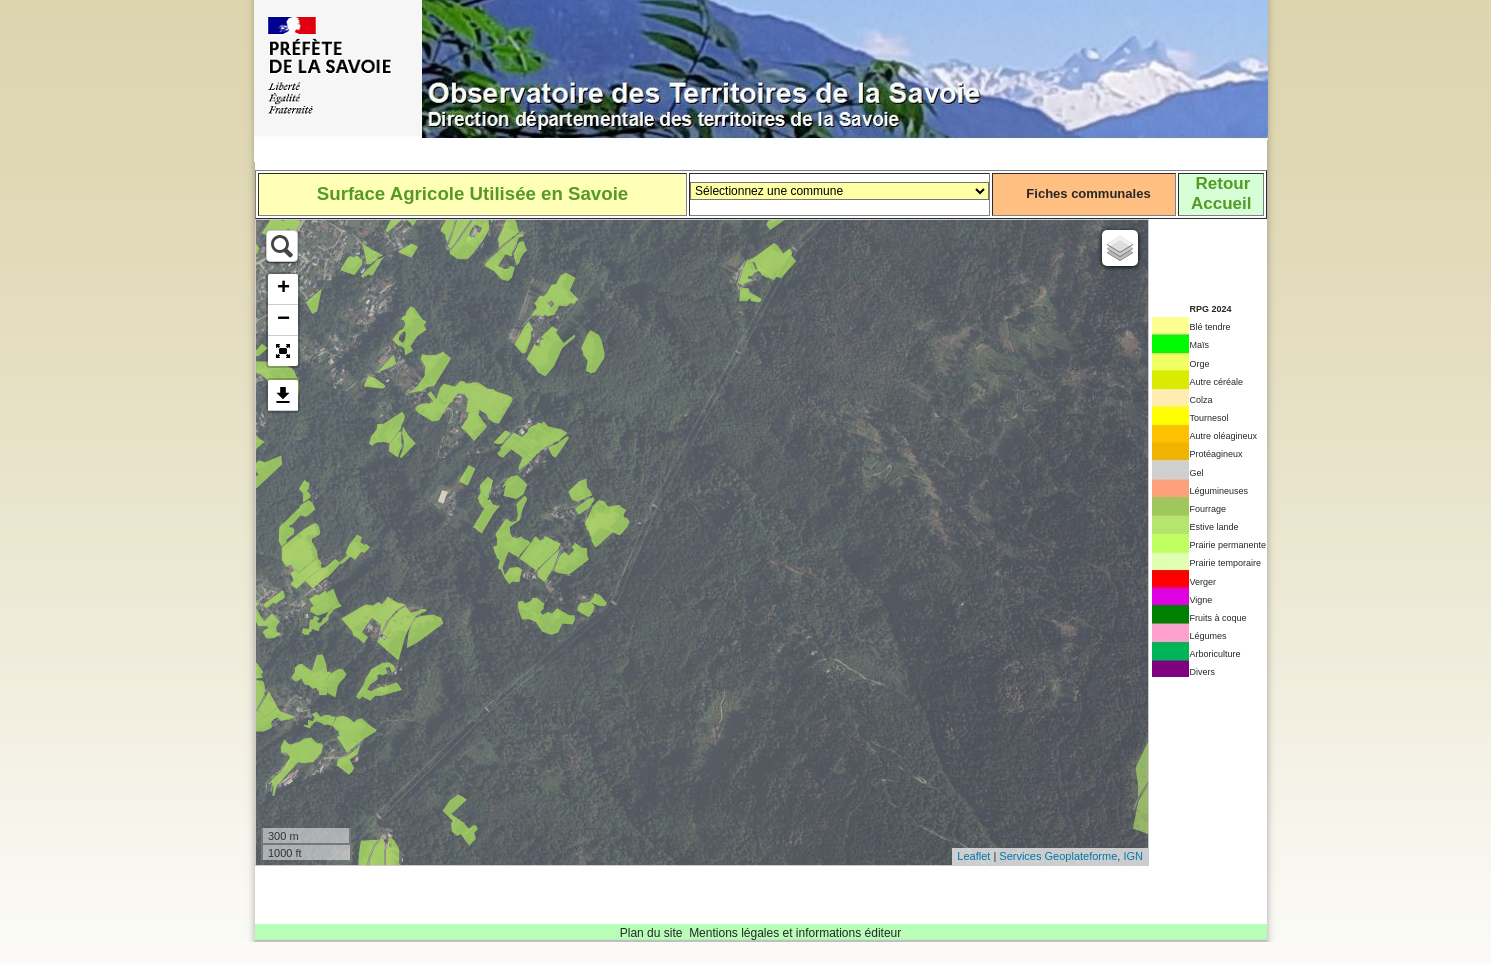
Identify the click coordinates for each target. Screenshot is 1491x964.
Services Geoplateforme (1058, 856)
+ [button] (283, 289)
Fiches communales (1088, 193)
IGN (1133, 856)
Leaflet (973, 856)
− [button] (283, 320)
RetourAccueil (1221, 193)
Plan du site (651, 933)
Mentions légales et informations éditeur (795, 933)
